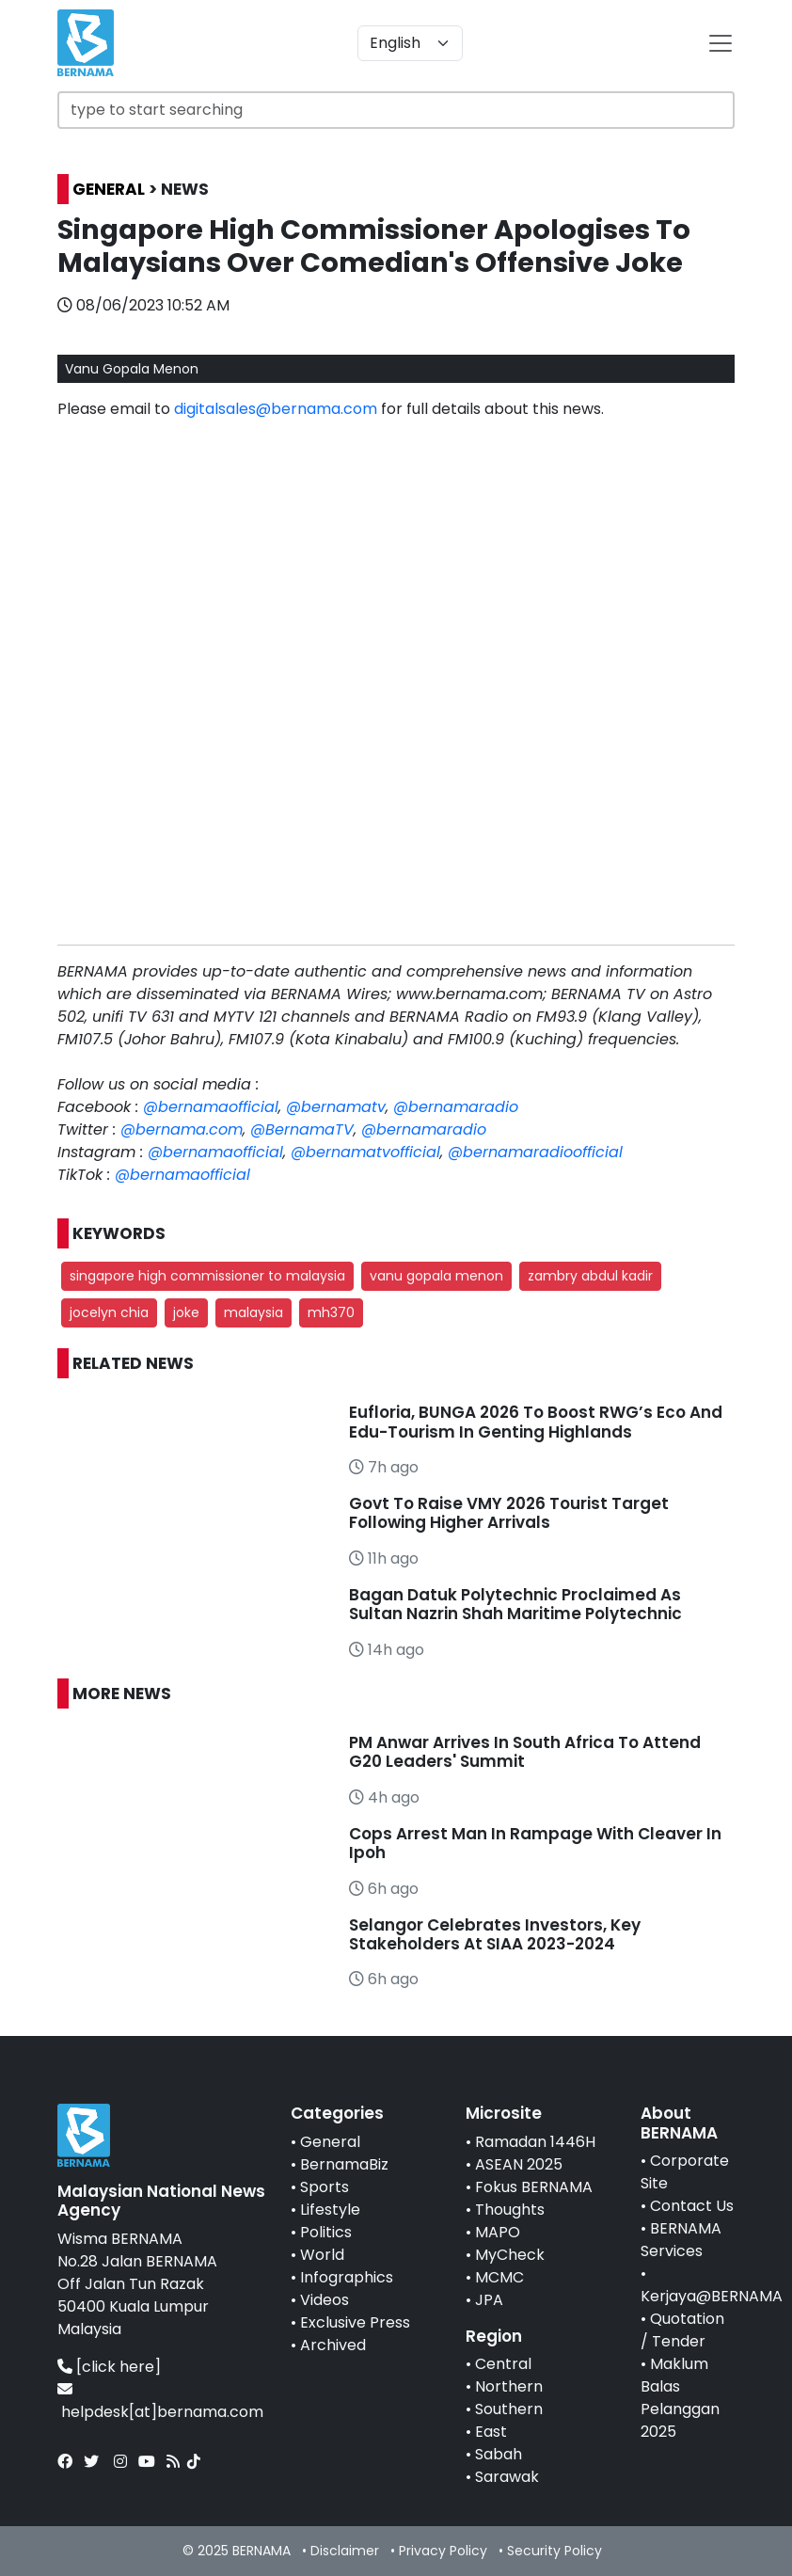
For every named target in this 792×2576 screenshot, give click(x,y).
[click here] (118, 2366)
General (330, 2142)
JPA (489, 2300)
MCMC (499, 2277)
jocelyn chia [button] (109, 1312)
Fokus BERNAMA (534, 2187)
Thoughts (510, 2209)
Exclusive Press (355, 2322)
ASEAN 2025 (518, 2164)
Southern (509, 2409)
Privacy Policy (443, 2550)
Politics (326, 2232)
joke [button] (186, 1312)
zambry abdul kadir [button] (590, 1275)
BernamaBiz (344, 2164)
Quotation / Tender (682, 2330)
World (322, 2255)
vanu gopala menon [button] (436, 1275)
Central (503, 2364)
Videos (324, 2300)
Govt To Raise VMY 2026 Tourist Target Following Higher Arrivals (509, 1513)
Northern (509, 2386)
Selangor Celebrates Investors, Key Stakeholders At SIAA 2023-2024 (495, 1934)
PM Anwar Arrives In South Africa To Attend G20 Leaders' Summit (525, 1752)
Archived (333, 2345)
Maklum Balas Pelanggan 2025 (680, 2397)
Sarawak (507, 2477)
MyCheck (510, 2255)
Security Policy (554, 2550)
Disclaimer (344, 2550)
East (491, 2431)
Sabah (498, 2454)
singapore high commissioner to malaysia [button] (207, 1275)
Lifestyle (330, 2209)
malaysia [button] (253, 1312)
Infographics (346, 2277)
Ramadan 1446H (535, 2142)
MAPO (497, 2232)
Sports (324, 2187)
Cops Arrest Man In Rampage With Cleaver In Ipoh (535, 1843)
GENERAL (108, 189)
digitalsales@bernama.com (275, 409)
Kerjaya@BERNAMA (712, 2296)
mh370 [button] (331, 1312)
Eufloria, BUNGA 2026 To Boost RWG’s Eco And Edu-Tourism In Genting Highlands (535, 1421)
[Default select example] (410, 43)
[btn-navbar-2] (720, 43)
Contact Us (692, 2206)
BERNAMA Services (681, 2240)
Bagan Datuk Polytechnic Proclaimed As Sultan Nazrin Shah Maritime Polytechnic (515, 1604)
